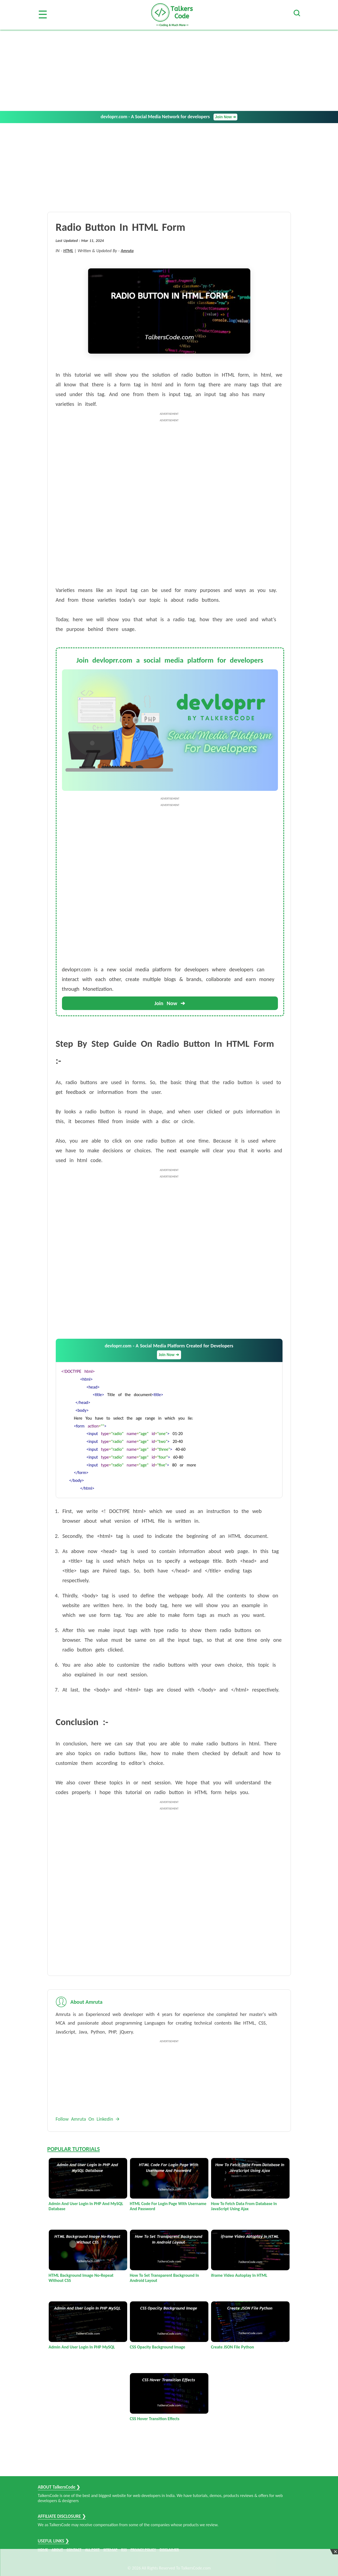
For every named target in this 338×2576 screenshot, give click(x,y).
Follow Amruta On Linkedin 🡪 (88, 2119)
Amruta (127, 250)
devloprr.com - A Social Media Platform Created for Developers (169, 1351)
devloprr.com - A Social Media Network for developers (169, 117)
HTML (68, 250)
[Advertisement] (169, 70)
